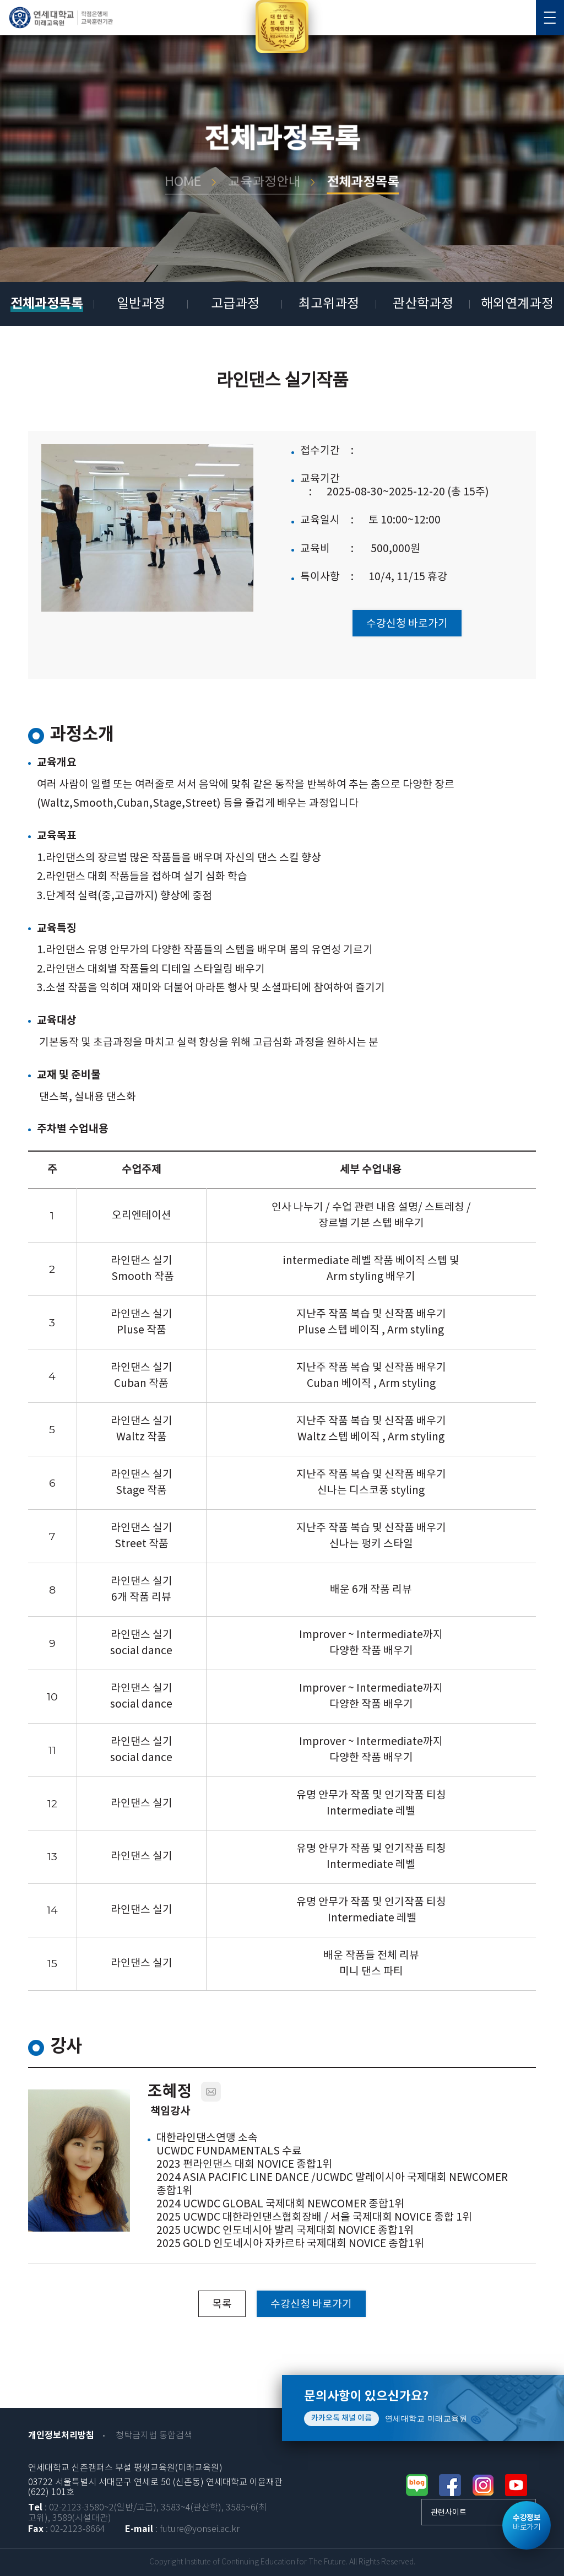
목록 (222, 2304)
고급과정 (235, 304)
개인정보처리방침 (61, 2435)
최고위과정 (329, 304)
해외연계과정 (517, 304)
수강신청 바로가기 (407, 624)
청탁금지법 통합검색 (154, 2435)
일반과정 (141, 304)
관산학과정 (423, 304)
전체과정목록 (46, 304)
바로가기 (526, 2522)
